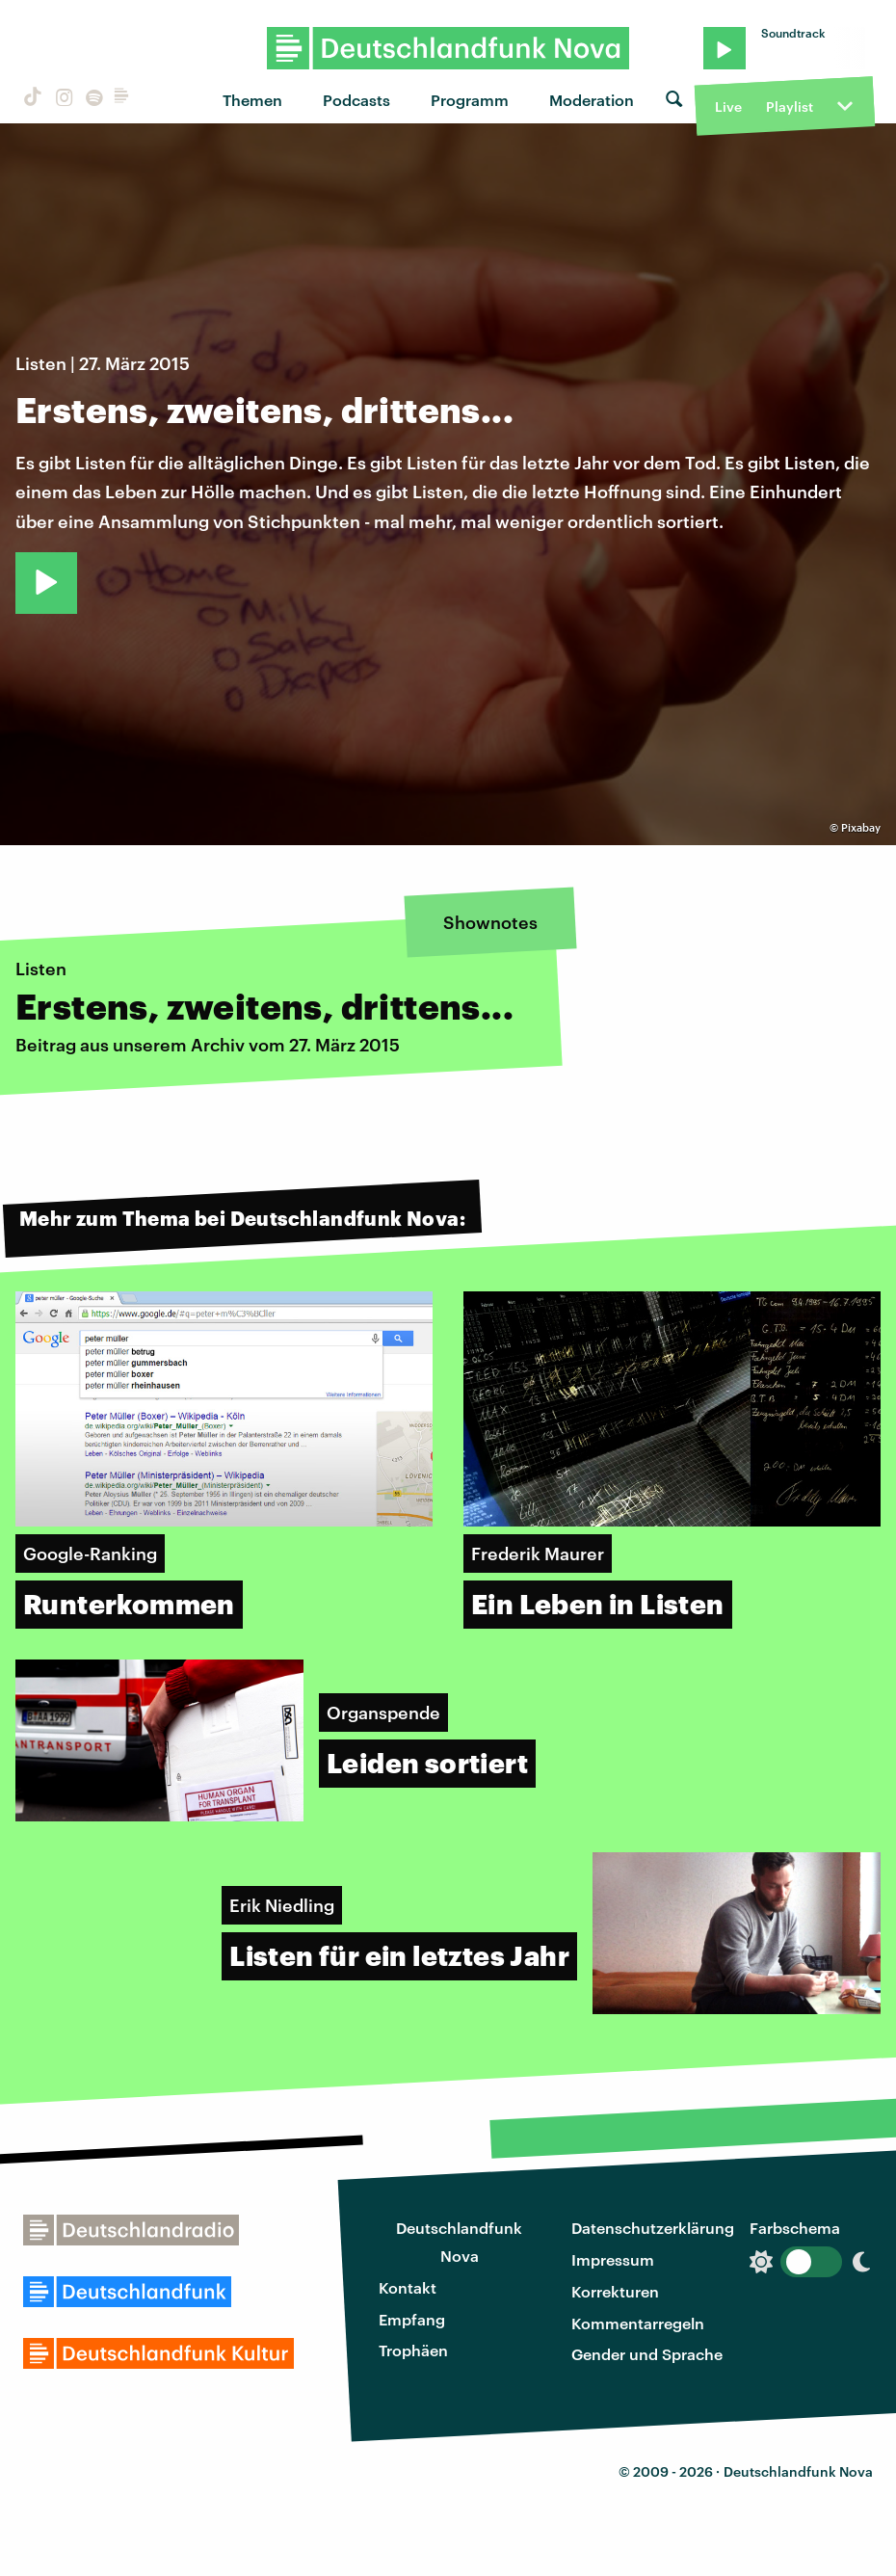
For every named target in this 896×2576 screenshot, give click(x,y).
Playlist (789, 106)
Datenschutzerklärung (652, 2227)
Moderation (591, 100)
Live (728, 106)
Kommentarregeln (637, 2323)
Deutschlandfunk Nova (459, 2241)
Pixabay (861, 827)
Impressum (612, 2259)
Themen (252, 100)
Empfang (412, 2319)
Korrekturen (615, 2291)
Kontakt (407, 2287)
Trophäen (413, 2350)
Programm (470, 100)
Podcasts (356, 100)
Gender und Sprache (647, 2354)
